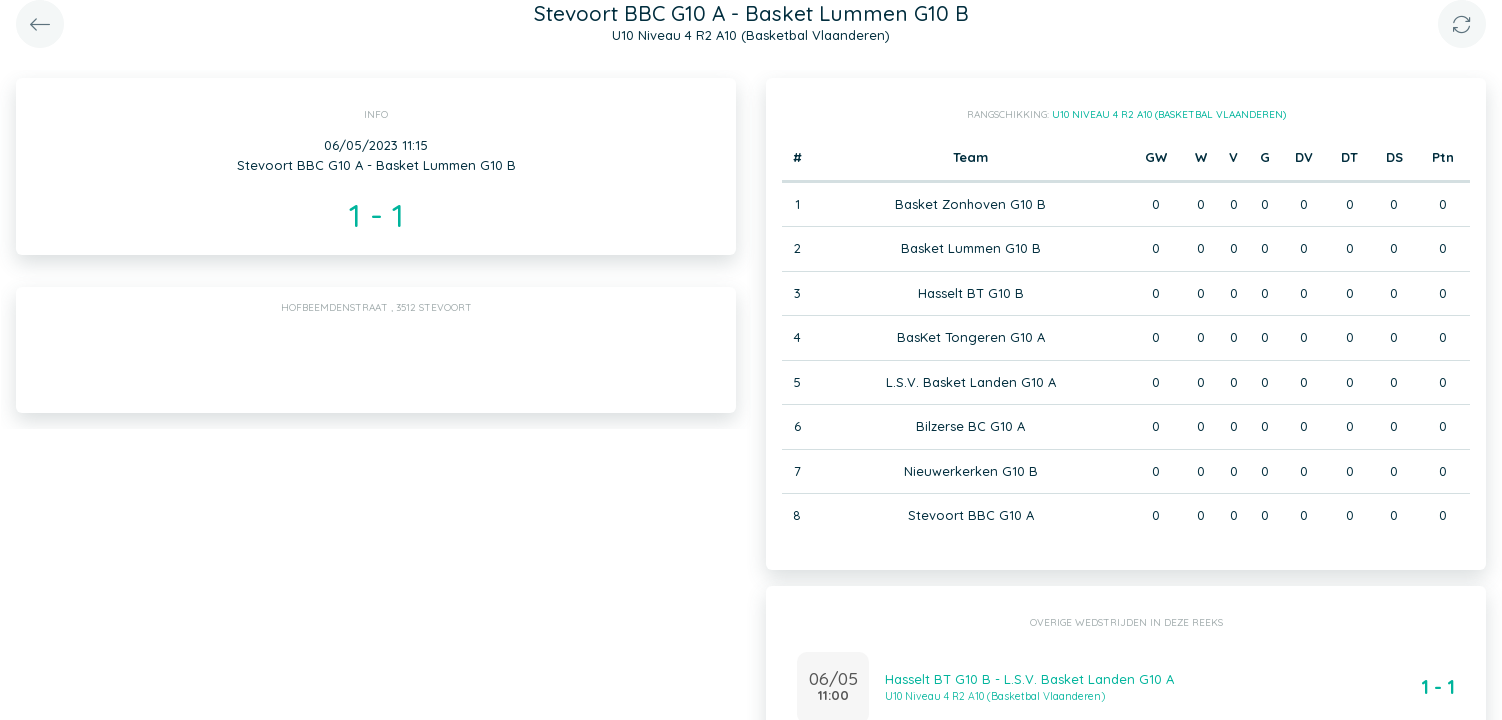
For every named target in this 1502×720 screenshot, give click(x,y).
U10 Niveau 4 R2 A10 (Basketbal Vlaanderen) (1169, 114)
